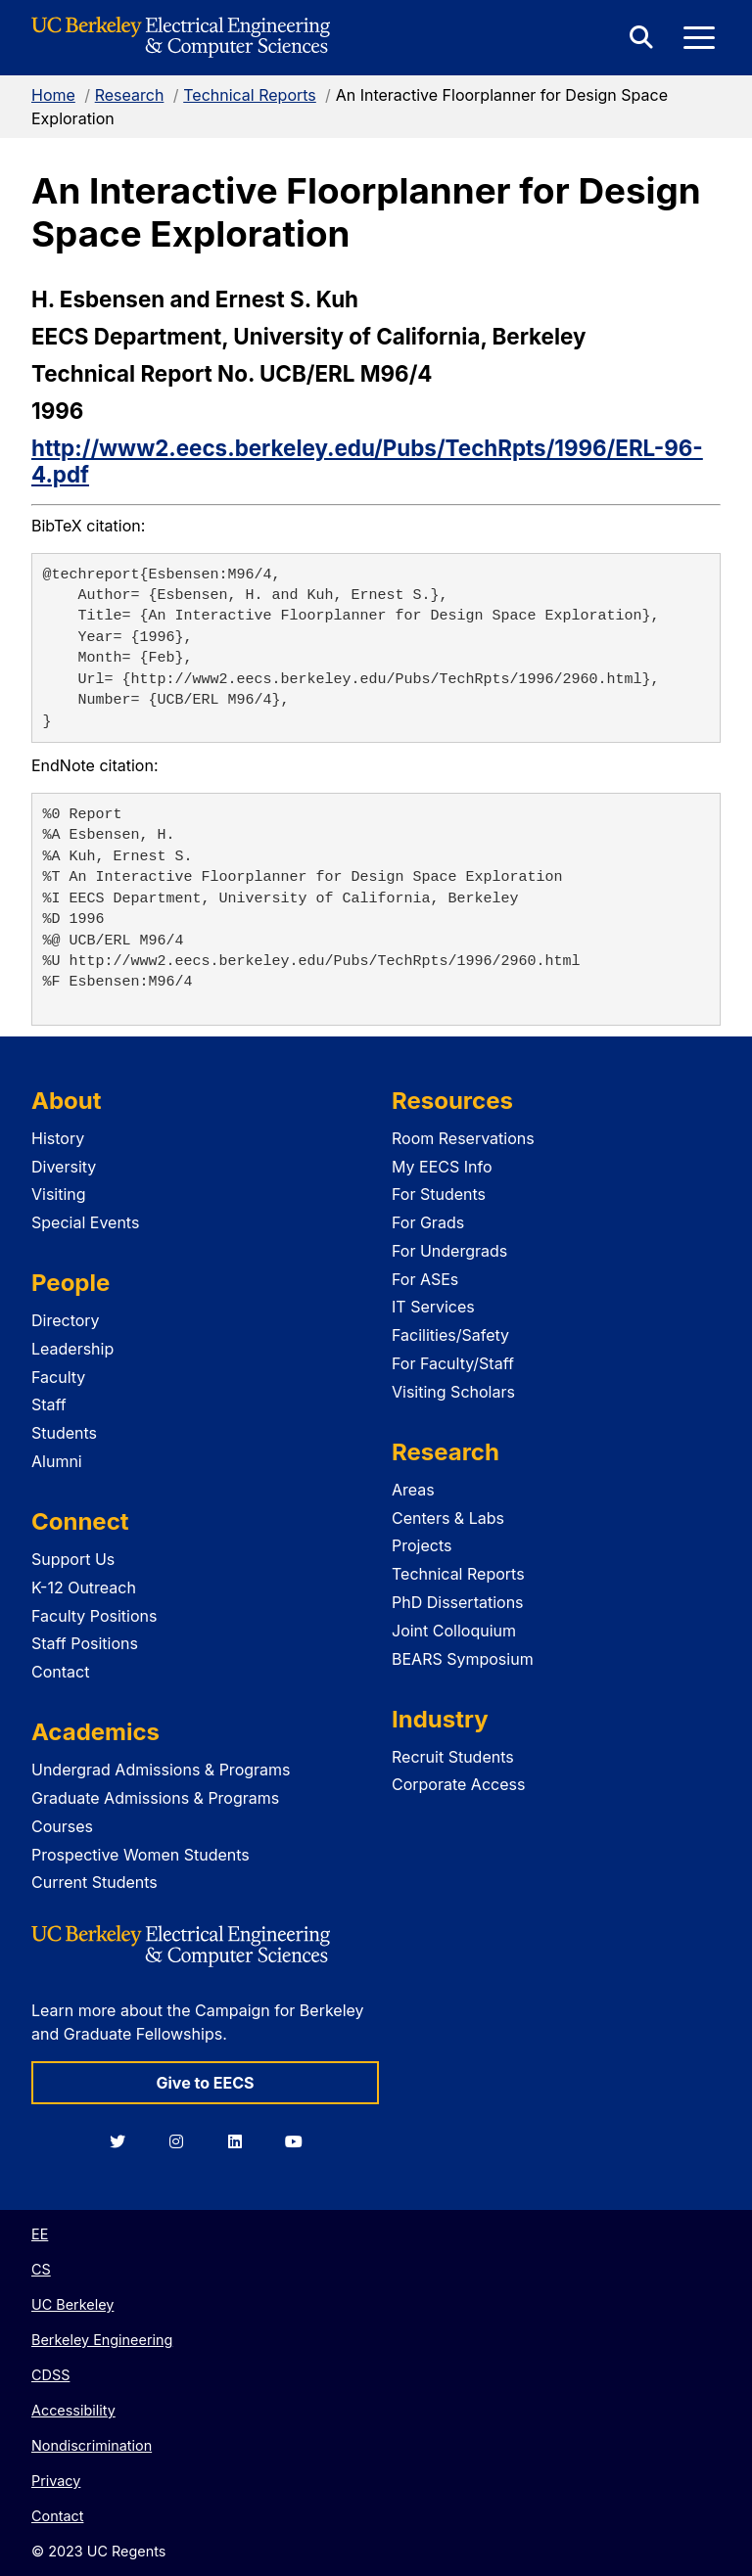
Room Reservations (463, 1138)
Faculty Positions (94, 1616)
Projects (421, 1545)
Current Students (94, 1882)
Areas (413, 1489)
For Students (439, 1194)
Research (129, 95)
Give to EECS (205, 2083)
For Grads (428, 1222)
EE (39, 2234)
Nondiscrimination (91, 2445)
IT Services (433, 1306)
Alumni (56, 1461)
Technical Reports (249, 95)
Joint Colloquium (454, 1630)
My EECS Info (442, 1166)
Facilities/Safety (450, 1335)
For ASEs (425, 1279)
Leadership (72, 1348)
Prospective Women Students (140, 1854)
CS (41, 2269)
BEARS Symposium (463, 1659)
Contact (60, 1671)
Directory (65, 1320)
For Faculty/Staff (453, 1363)
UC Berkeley (72, 2304)
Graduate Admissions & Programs (155, 1798)
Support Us (73, 1559)
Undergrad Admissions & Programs (161, 1769)
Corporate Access (458, 1784)
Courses (62, 1826)
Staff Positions (84, 1643)
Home (53, 95)
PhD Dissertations (458, 1602)
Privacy (55, 2480)
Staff (49, 1404)
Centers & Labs (448, 1518)
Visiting (58, 1194)
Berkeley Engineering (101, 2339)
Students (64, 1433)
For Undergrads (449, 1251)
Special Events (85, 1222)
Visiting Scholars (453, 1392)
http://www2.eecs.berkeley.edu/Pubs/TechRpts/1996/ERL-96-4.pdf (367, 461)
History (57, 1138)
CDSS (50, 2375)
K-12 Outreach (83, 1587)
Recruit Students (453, 1757)
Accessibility (73, 2410)
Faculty (58, 1377)
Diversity (63, 1166)
